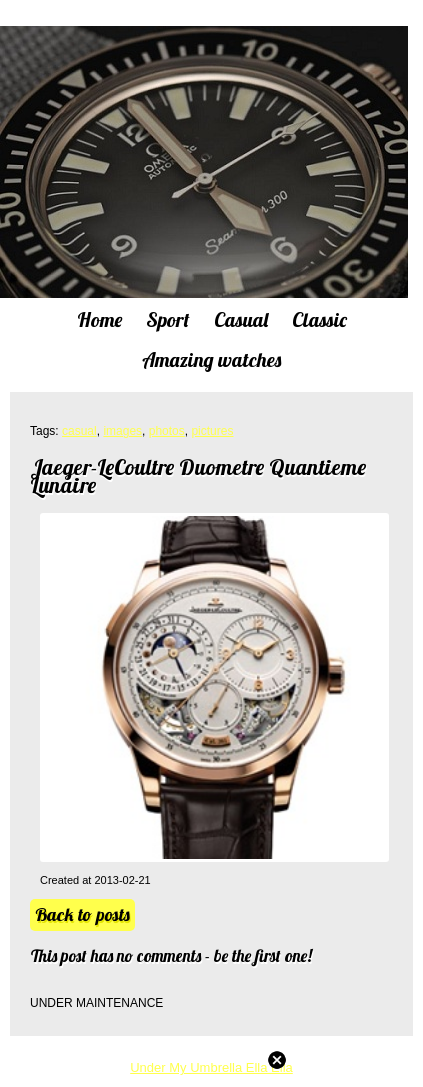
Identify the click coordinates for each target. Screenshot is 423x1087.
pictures (212, 431)
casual (79, 431)
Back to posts (82, 914)
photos (167, 431)
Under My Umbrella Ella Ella (211, 1067)
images (122, 431)
